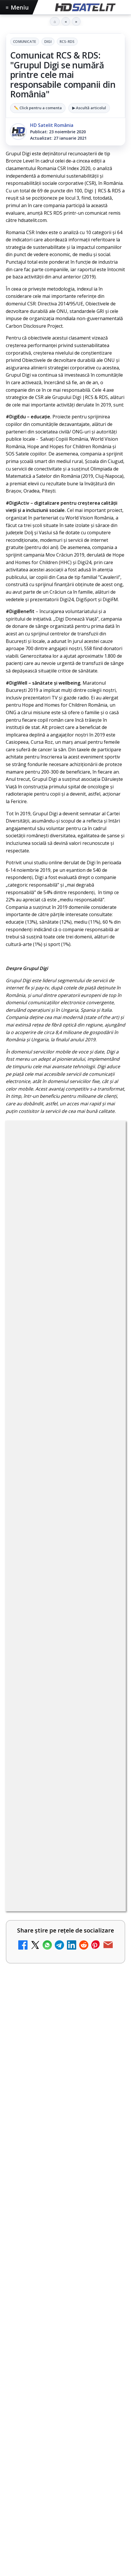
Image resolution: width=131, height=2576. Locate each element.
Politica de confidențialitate (65, 2241)
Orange (105, 2156)
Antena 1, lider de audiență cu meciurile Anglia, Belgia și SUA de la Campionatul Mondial (59, 1609)
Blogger (65, 2276)
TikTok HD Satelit (65, 2058)
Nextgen (82, 2156)
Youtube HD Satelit (65, 2041)
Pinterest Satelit (65, 2093)
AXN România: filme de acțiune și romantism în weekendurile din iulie (65, 1580)
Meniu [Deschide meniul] (17, 7)
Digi (48, 41)
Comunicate (24, 41)
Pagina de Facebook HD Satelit (65, 1988)
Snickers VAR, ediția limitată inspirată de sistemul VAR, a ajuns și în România (60, 1637)
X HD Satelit (65, 2076)
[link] (65, 1580)
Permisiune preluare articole (66, 2203)
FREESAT (32, 2156)
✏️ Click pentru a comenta (38, 107)
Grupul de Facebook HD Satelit (65, 2006)
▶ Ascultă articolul (89, 107)
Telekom (18, 2166)
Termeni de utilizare (65, 2222)
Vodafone (43, 2166)
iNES (64, 2166)
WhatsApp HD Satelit (66, 2023)
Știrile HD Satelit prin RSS (65, 2111)
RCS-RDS (67, 41)
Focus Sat (56, 2156)
